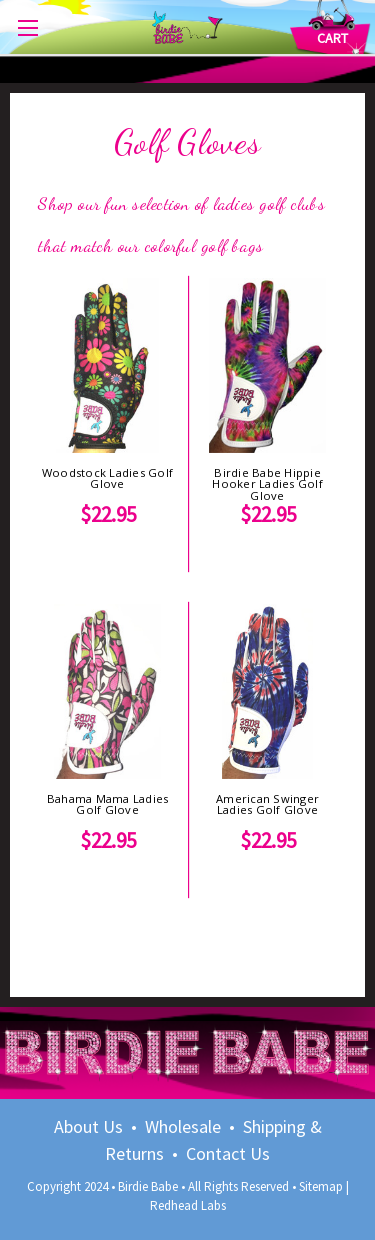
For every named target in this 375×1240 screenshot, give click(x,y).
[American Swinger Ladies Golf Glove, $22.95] (267, 691)
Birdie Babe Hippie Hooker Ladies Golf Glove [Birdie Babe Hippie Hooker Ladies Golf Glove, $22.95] (267, 484)
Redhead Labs (188, 1205)
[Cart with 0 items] (332, 38)
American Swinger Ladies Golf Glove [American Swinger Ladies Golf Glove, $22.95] (267, 804)
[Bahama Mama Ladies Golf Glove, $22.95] (107, 691)
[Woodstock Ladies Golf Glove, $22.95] (107, 365)
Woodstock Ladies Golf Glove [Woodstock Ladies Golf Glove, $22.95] (107, 478)
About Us (88, 1126)
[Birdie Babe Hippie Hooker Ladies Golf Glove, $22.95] (267, 365)
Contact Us (228, 1153)
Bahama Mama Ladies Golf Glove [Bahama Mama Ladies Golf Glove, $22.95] (108, 804)
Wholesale (183, 1126)
